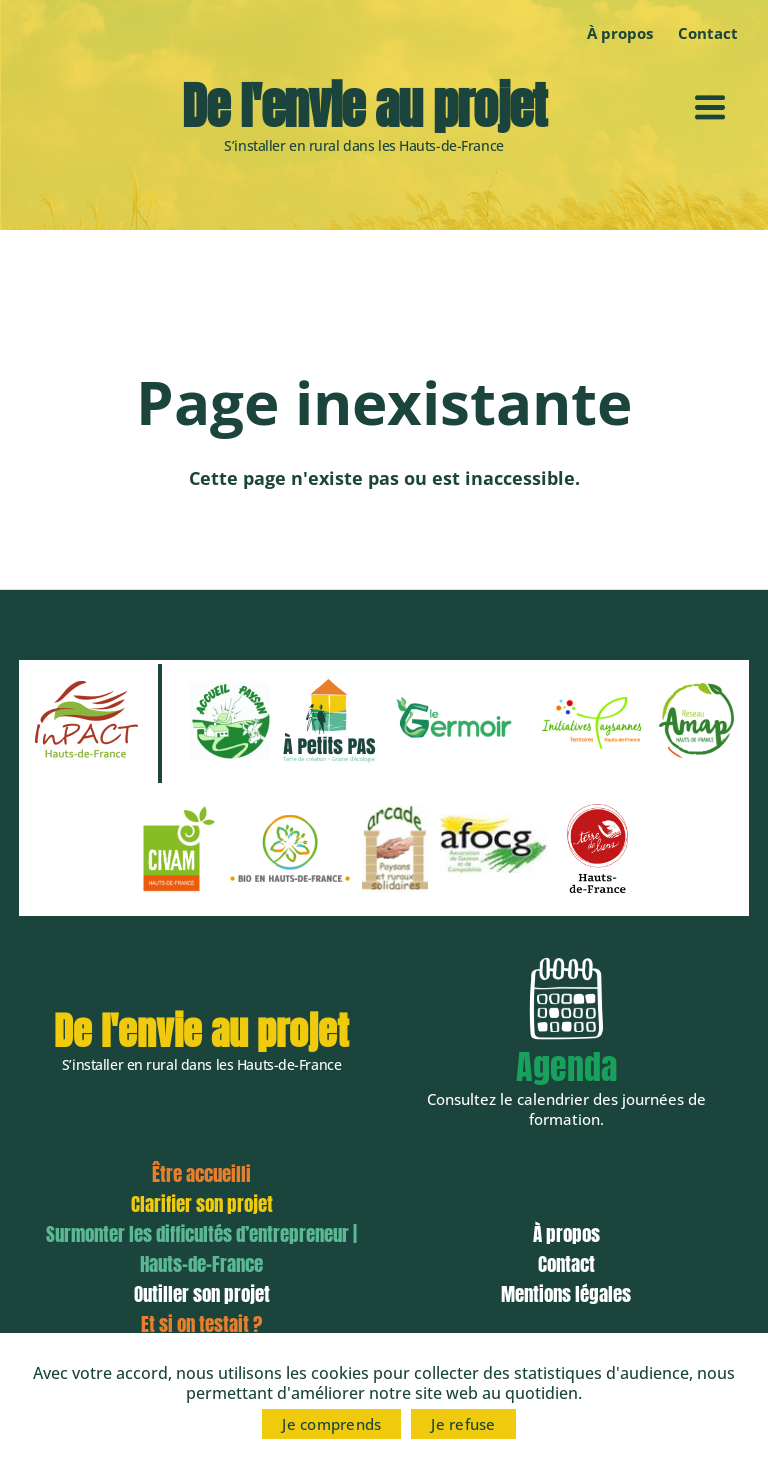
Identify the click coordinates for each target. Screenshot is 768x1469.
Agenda (566, 1066)
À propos (620, 33)
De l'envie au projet (364, 106)
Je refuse (463, 1424)
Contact (566, 1264)
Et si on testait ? (201, 1324)
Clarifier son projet (202, 1204)
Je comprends (331, 1424)
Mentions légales (566, 1294)
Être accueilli (201, 1174)
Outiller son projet (202, 1294)
